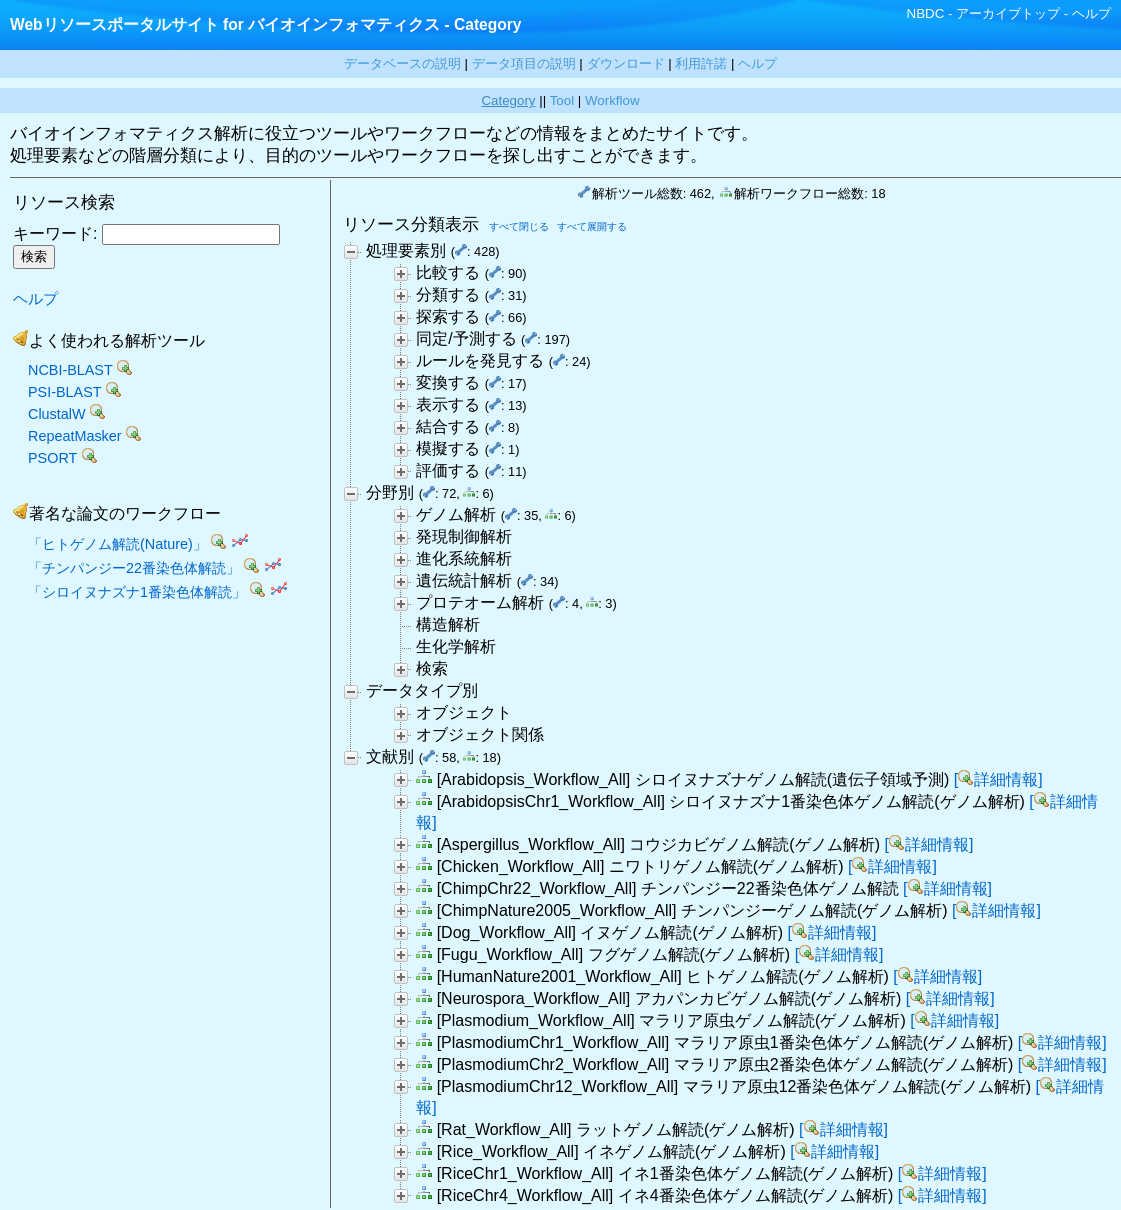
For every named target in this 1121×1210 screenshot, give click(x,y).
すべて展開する (592, 226)
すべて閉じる (519, 226)
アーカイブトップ (1008, 13)
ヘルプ (1091, 13)
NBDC (926, 13)
